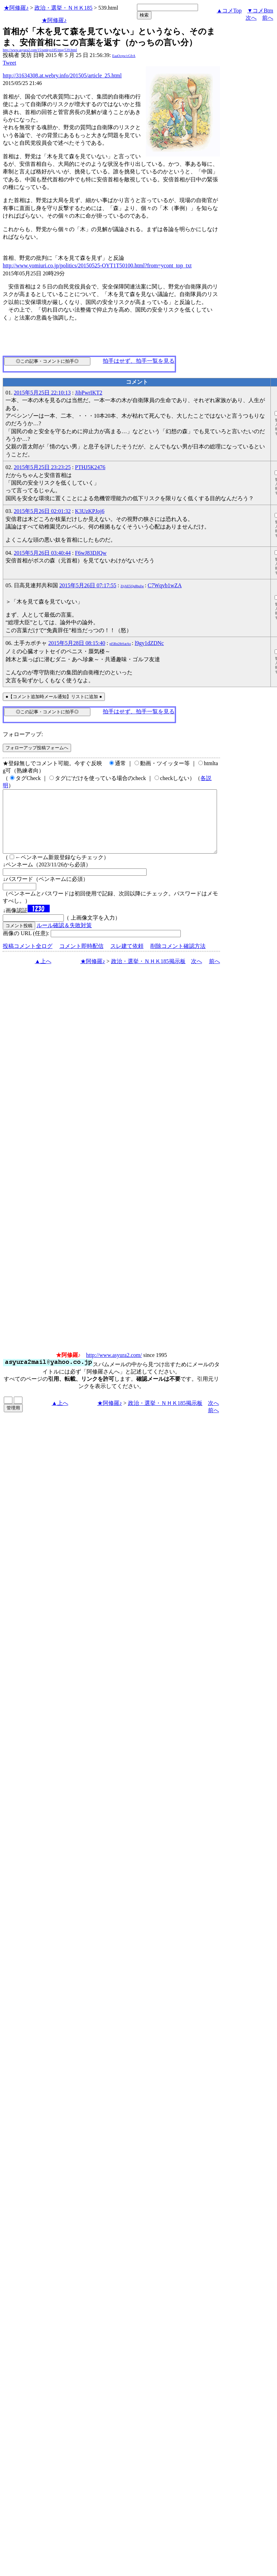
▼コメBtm (260, 10)
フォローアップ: (23, 734)
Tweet (9, 63)
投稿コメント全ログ (27, 958)
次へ (251, 18)
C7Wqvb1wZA (165, 585)
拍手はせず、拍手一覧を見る (139, 361)
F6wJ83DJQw (91, 553)
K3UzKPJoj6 (89, 511)
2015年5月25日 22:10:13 (42, 393)
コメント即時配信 (81, 958)
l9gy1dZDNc (149, 643)
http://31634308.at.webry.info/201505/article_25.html (62, 75)
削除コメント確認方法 (178, 958)
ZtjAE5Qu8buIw (132, 586)
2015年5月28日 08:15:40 (76, 643)
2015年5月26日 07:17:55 (87, 585)
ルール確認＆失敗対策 (64, 938)
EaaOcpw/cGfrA (123, 56)
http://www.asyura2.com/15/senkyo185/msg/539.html (40, 50)
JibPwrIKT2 (88, 393)
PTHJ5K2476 (90, 467)
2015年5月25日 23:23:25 (42, 467)
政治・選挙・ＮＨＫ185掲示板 (148, 974)
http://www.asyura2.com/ (114, 1367)
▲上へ (43, 974)
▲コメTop (229, 10)
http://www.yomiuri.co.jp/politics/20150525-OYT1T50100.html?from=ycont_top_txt (97, 265)
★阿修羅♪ (16, 8)
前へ (267, 18)
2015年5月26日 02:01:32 (42, 511)
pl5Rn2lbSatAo (120, 644)
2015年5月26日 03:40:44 (42, 553)
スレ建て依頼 (127, 958)
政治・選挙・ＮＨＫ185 (63, 8)
